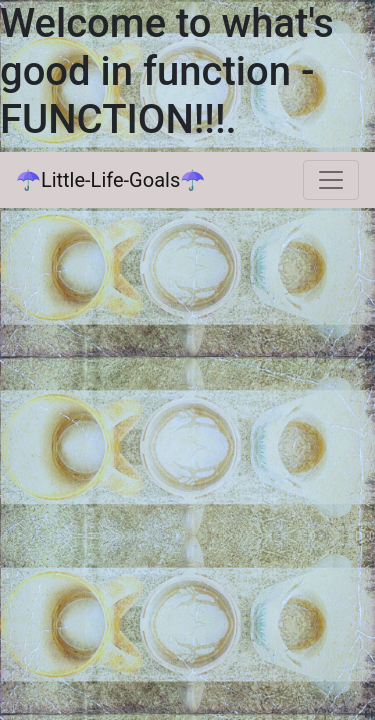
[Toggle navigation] (331, 180)
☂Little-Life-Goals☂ (110, 180)
